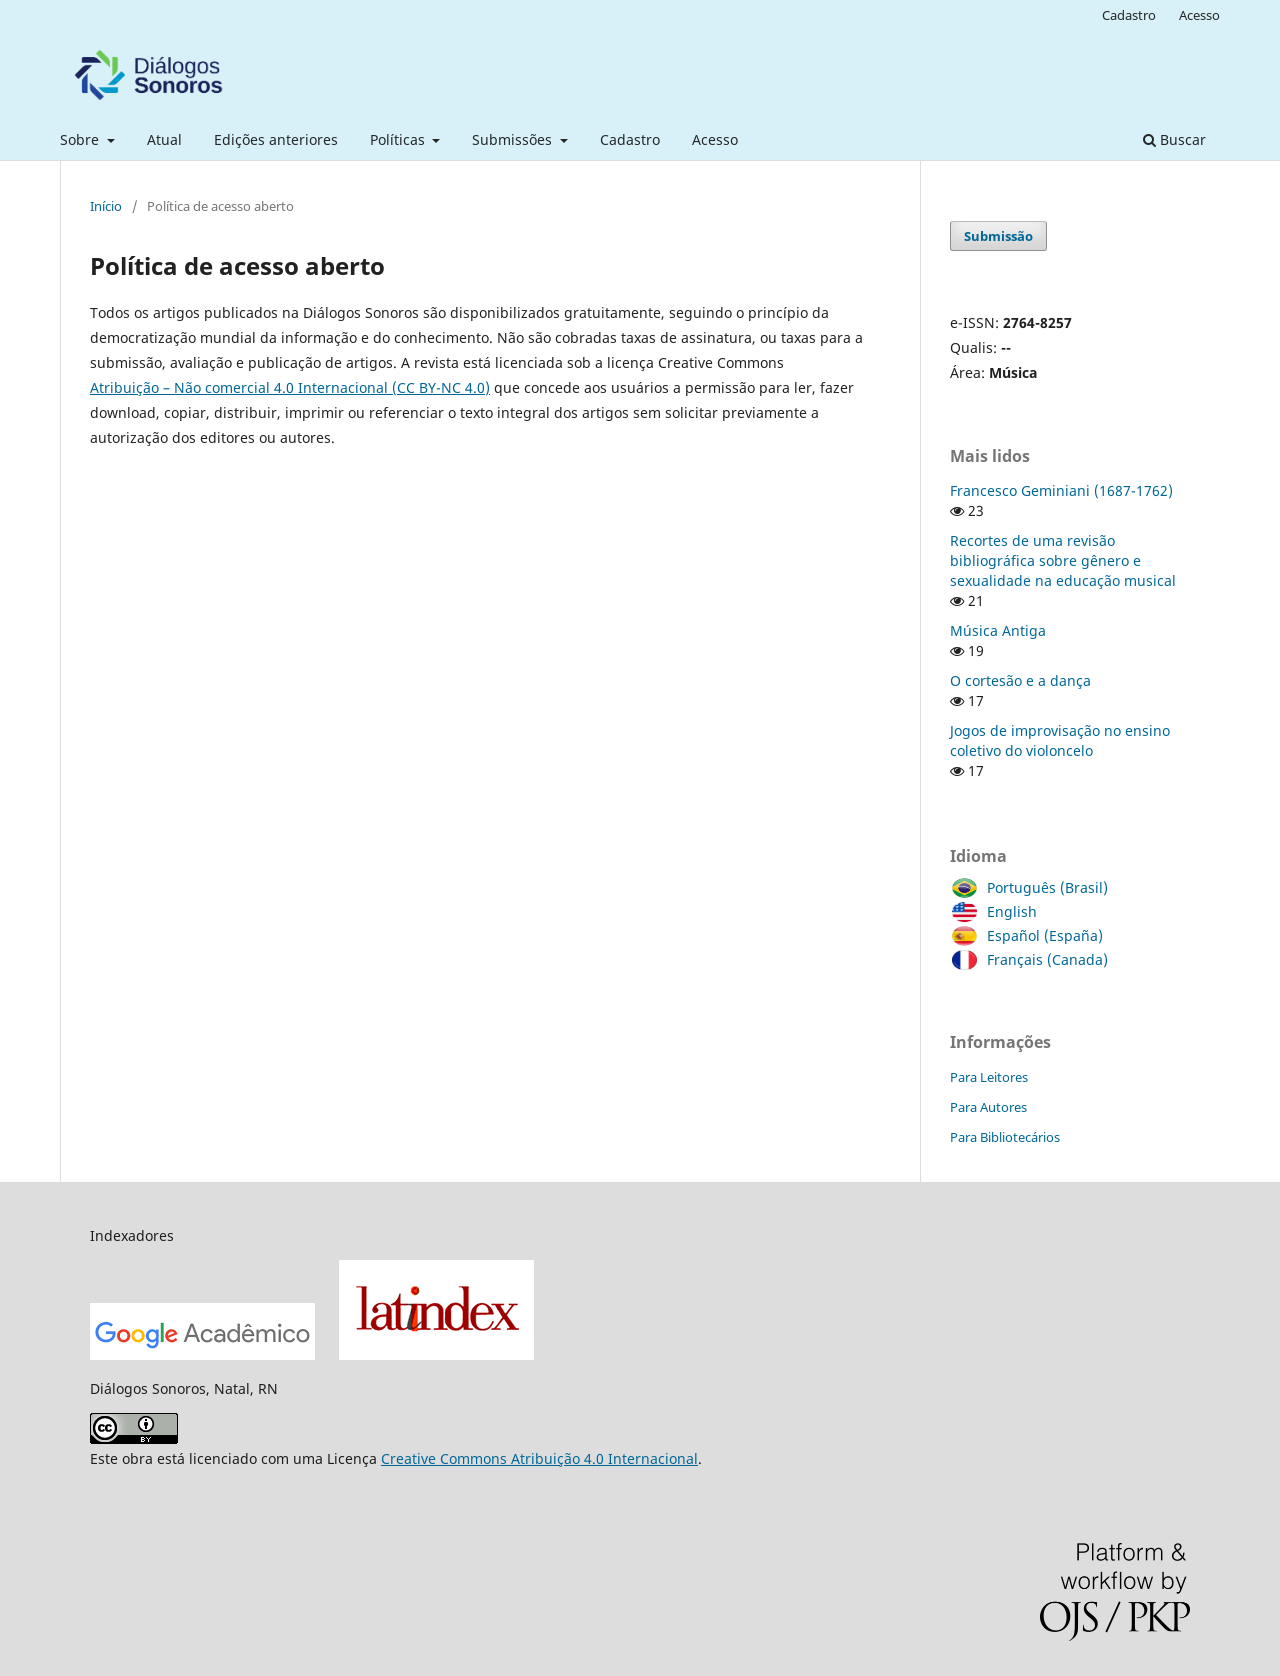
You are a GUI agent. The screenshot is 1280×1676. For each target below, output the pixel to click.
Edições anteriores (276, 139)
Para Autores (988, 1107)
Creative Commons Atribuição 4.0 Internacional (539, 1458)
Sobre (81, 139)
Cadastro (630, 139)
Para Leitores (989, 1077)
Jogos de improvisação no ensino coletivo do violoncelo (1060, 740)
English (1007, 912)
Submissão (998, 236)
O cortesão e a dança (1020, 680)
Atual (164, 139)
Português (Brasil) (1042, 888)
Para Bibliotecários (1005, 1137)
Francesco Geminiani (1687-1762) (1061, 490)
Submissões (514, 139)
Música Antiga (998, 630)
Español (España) (1040, 936)
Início (106, 206)
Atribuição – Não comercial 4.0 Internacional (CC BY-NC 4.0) (290, 387)
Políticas (399, 139)
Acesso (715, 139)
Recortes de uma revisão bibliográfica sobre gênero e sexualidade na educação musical (1063, 560)
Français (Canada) (1042, 960)
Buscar (1174, 139)
